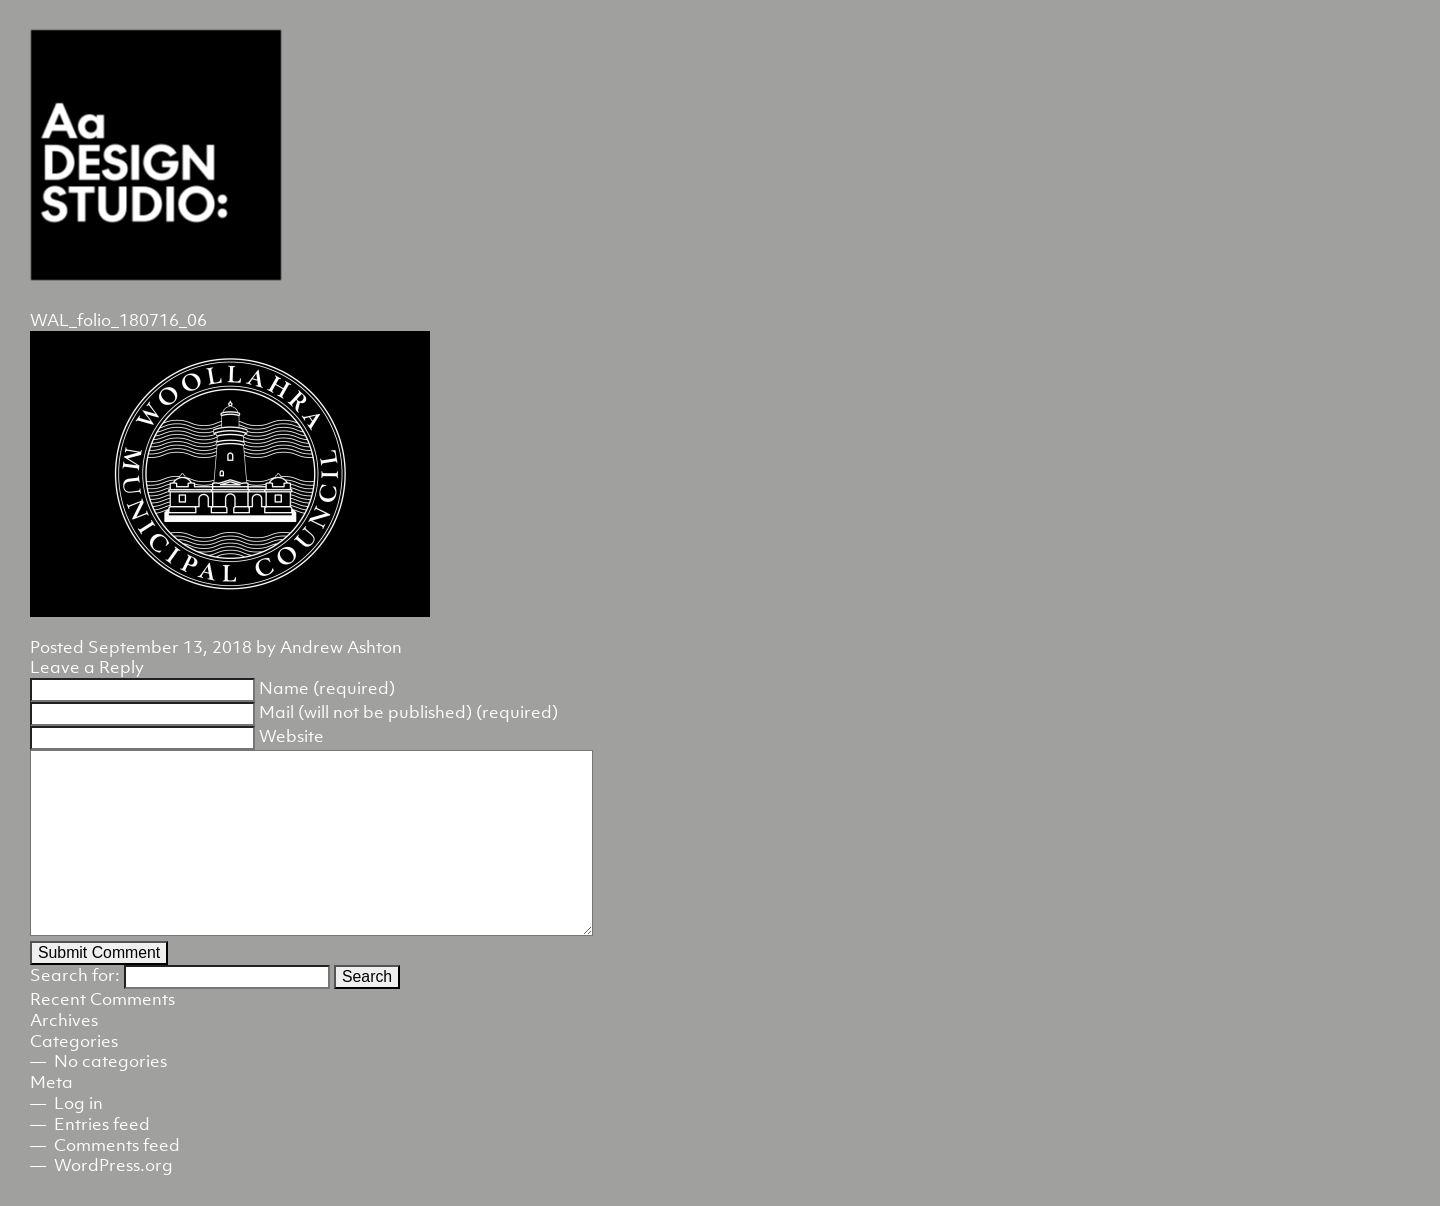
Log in (78, 1103)
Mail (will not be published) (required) (408, 712)
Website (291, 736)
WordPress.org (113, 1165)
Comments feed (117, 1145)
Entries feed (102, 1124)
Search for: (75, 975)
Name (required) (327, 688)
